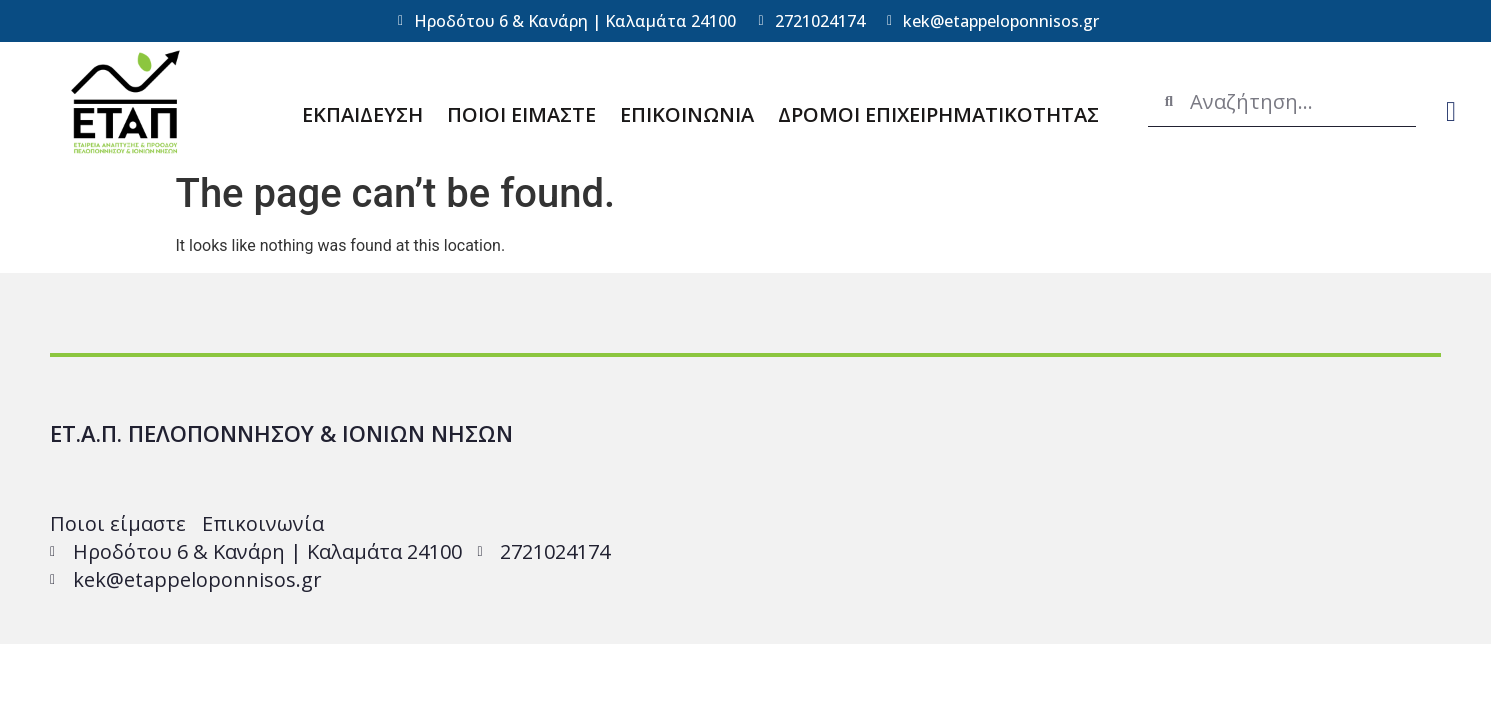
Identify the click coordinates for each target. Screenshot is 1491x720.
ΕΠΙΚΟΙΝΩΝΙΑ (687, 114)
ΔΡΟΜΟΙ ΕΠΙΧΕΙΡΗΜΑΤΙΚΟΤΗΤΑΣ (938, 114)
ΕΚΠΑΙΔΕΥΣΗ (362, 114)
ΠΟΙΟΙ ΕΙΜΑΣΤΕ (521, 114)
